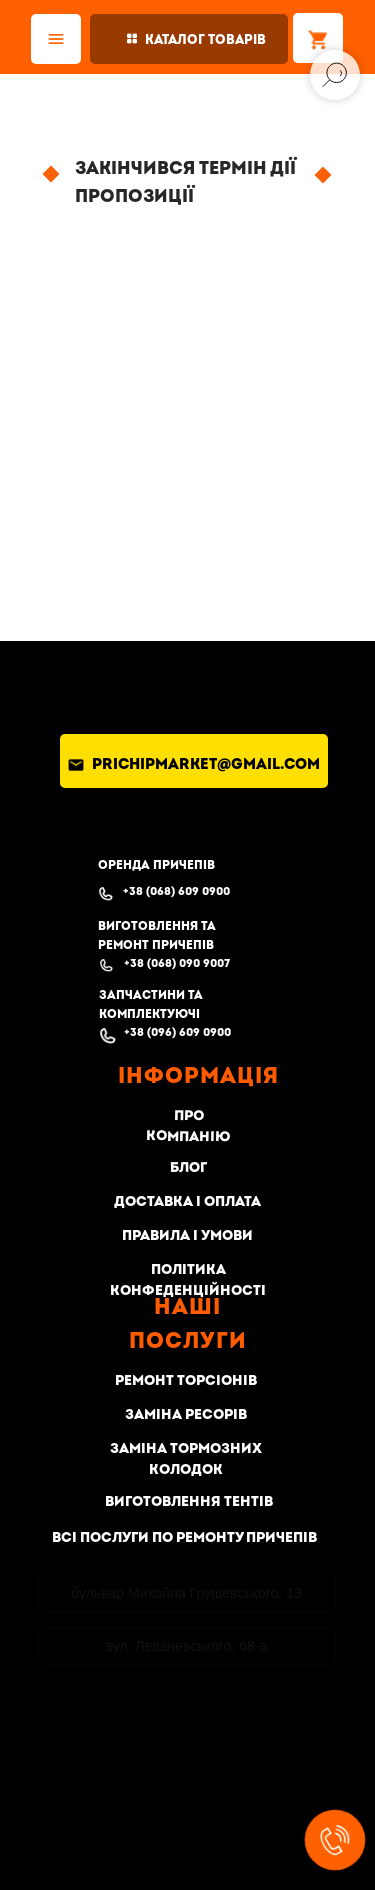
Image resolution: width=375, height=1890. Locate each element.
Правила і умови (187, 1235)
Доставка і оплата (187, 1201)
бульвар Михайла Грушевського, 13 (186, 1593)
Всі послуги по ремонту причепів (184, 1537)
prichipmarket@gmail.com (206, 764)
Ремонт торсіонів (186, 1380)
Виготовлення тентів (189, 1501)
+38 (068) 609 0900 (176, 891)
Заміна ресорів (186, 1414)
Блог (187, 1168)
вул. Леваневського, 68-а (186, 1646)
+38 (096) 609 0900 (177, 1032)
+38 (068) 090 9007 (177, 963)
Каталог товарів (205, 40)
